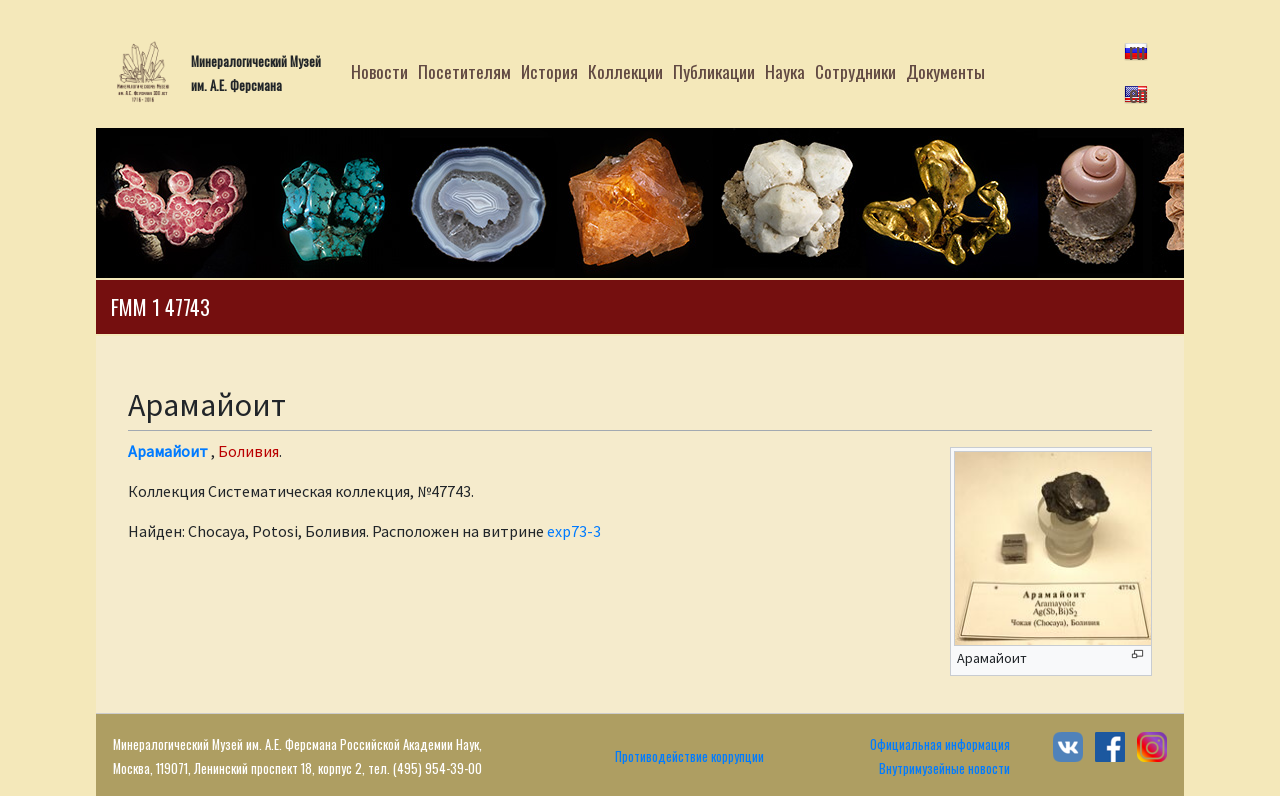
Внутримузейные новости (944, 768)
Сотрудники (855, 71)
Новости (379, 71)
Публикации (714, 71)
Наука (785, 71)
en (1138, 93)
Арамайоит (168, 451)
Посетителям (464, 71)
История (549, 71)
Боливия (248, 451)
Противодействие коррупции (689, 756)
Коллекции (625, 71)
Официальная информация (940, 744)
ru (1137, 50)
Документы (945, 71)
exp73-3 (574, 531)
